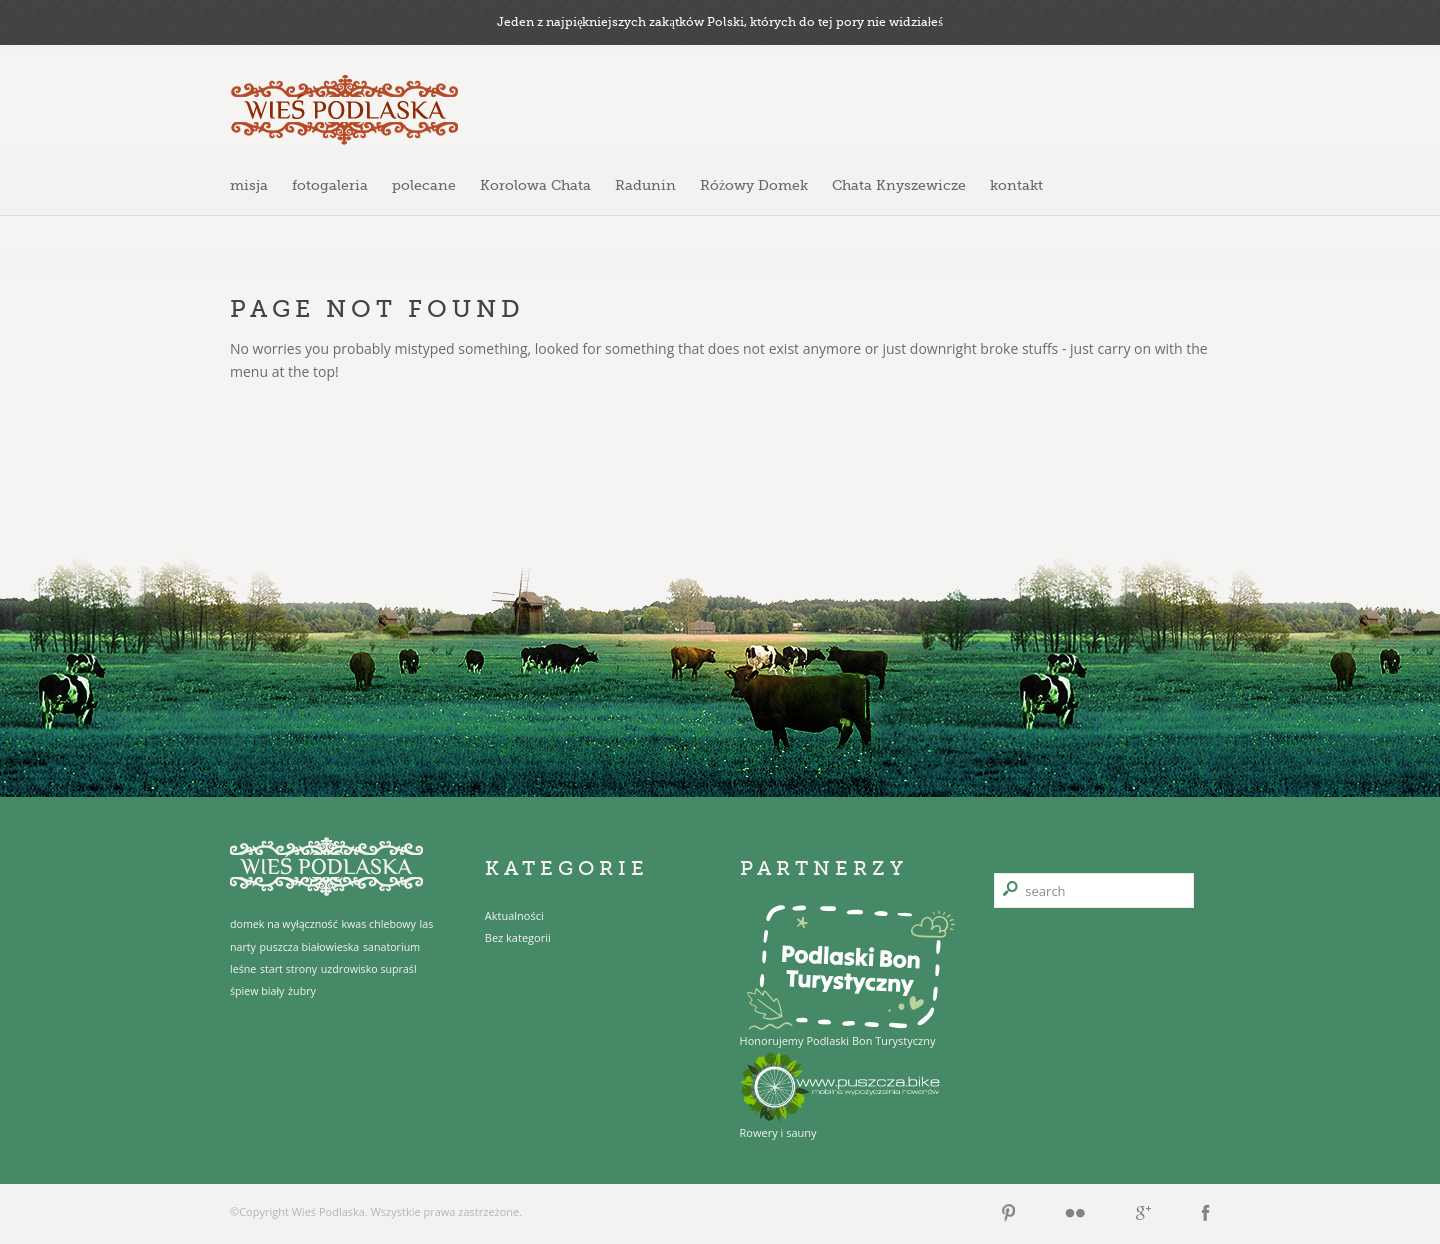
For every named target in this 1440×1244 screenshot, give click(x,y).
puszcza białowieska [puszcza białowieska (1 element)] (310, 947)
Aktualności (514, 915)
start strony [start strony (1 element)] (288, 969)
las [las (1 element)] (427, 924)
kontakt (1016, 185)
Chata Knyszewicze (899, 185)
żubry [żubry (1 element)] (302, 991)
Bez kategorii (518, 937)
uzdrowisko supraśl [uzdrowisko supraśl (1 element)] (369, 969)
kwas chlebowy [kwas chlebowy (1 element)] (378, 924)
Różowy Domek (754, 185)
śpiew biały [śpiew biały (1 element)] (257, 991)
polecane (424, 185)
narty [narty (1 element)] (243, 947)
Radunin (645, 185)
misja (249, 185)
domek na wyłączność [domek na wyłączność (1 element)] (284, 924)
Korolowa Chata (535, 185)
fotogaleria (330, 185)
